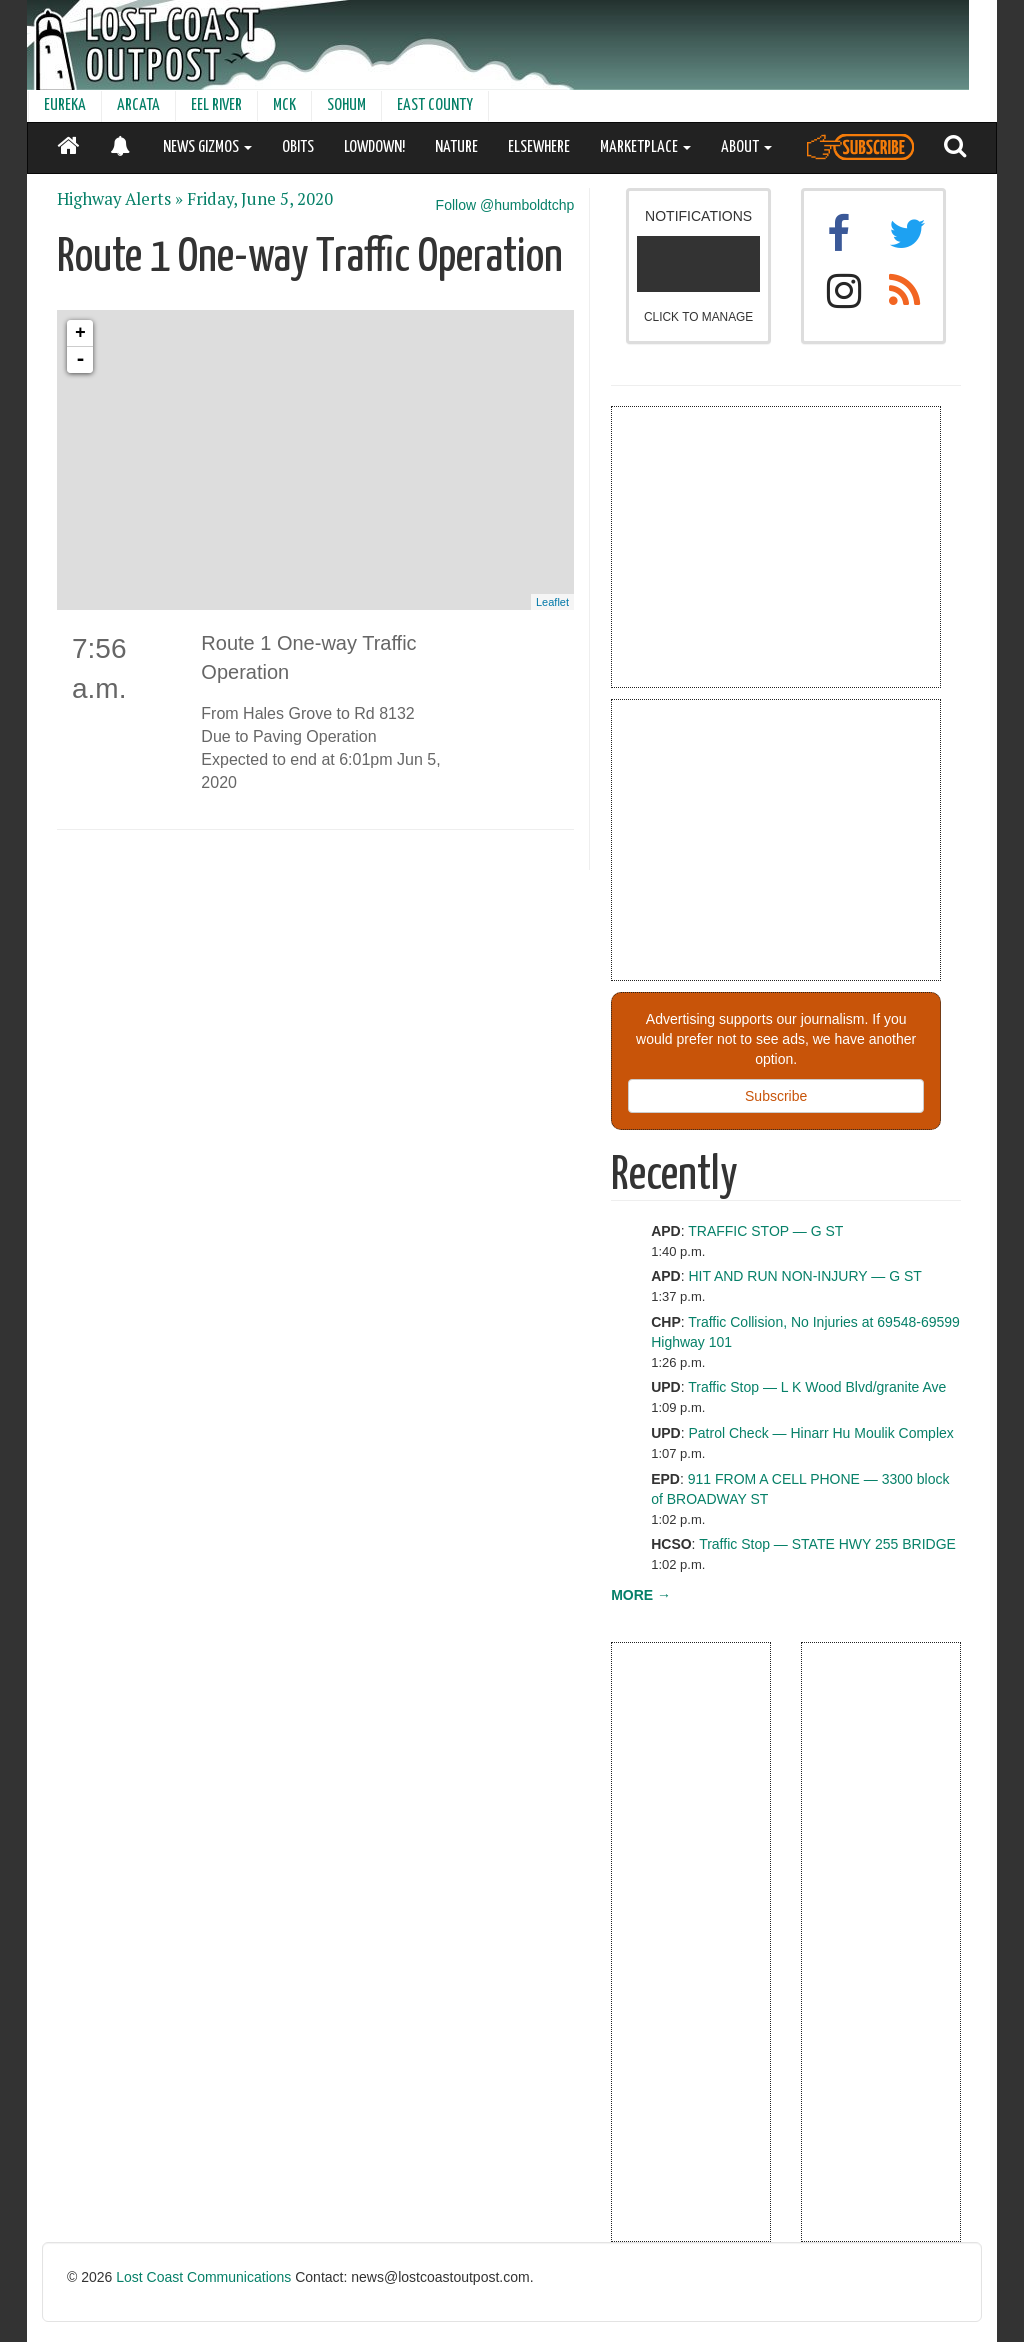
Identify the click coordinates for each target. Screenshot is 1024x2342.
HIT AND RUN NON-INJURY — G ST (805, 1276)
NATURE (456, 147)
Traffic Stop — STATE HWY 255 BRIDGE (827, 1544)
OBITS (298, 147)
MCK (284, 105)
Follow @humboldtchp (505, 205)
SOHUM (346, 105)
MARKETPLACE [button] (645, 147)
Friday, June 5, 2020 (260, 199)
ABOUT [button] (746, 147)
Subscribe (776, 1096)
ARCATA (138, 105)
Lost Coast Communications (203, 2277)
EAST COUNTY (435, 105)
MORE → (641, 1595)
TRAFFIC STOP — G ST (765, 1231)
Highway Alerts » (120, 199)
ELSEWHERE (539, 147)
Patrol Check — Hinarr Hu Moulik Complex (821, 1433)
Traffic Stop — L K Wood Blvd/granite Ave (817, 1387)
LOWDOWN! (374, 147)
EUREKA (65, 105)
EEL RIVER (216, 105)
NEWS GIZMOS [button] (207, 147)
